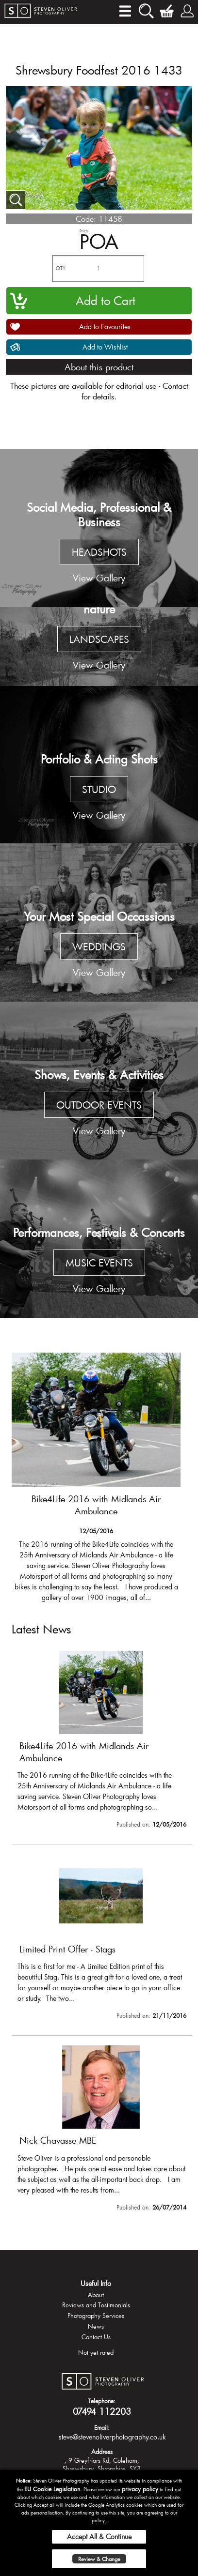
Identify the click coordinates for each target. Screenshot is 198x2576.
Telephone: (102, 2401)
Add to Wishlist (105, 346)
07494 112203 (102, 2411)
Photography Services (95, 2315)
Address (102, 2451)
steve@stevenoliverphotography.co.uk (112, 2436)
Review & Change (99, 2558)
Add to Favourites (105, 326)
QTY (61, 268)
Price (84, 230)
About (96, 2295)
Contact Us (96, 2337)
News (96, 2326)
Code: (86, 218)
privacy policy (140, 2489)
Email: (102, 2427)
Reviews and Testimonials (96, 2305)
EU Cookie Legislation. (53, 2489)
